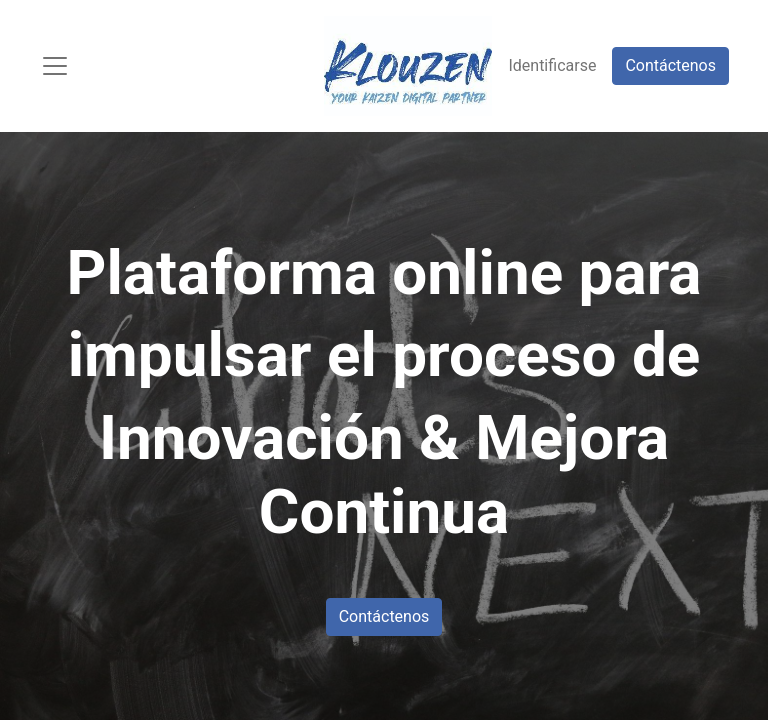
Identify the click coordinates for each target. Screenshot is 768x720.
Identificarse (552, 65)
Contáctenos (670, 65)
